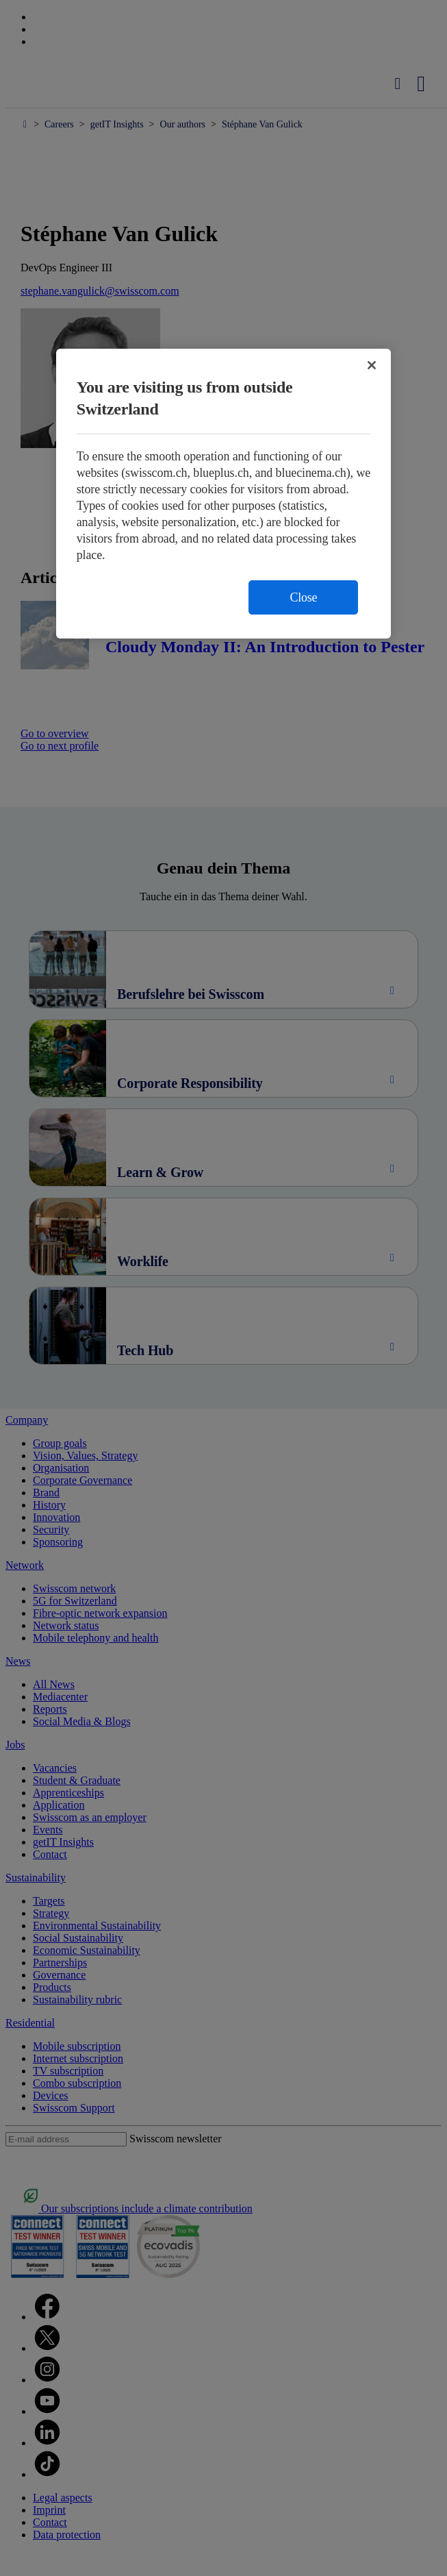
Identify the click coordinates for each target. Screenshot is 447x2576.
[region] (224, 494)
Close (303, 597)
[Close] (372, 365)
